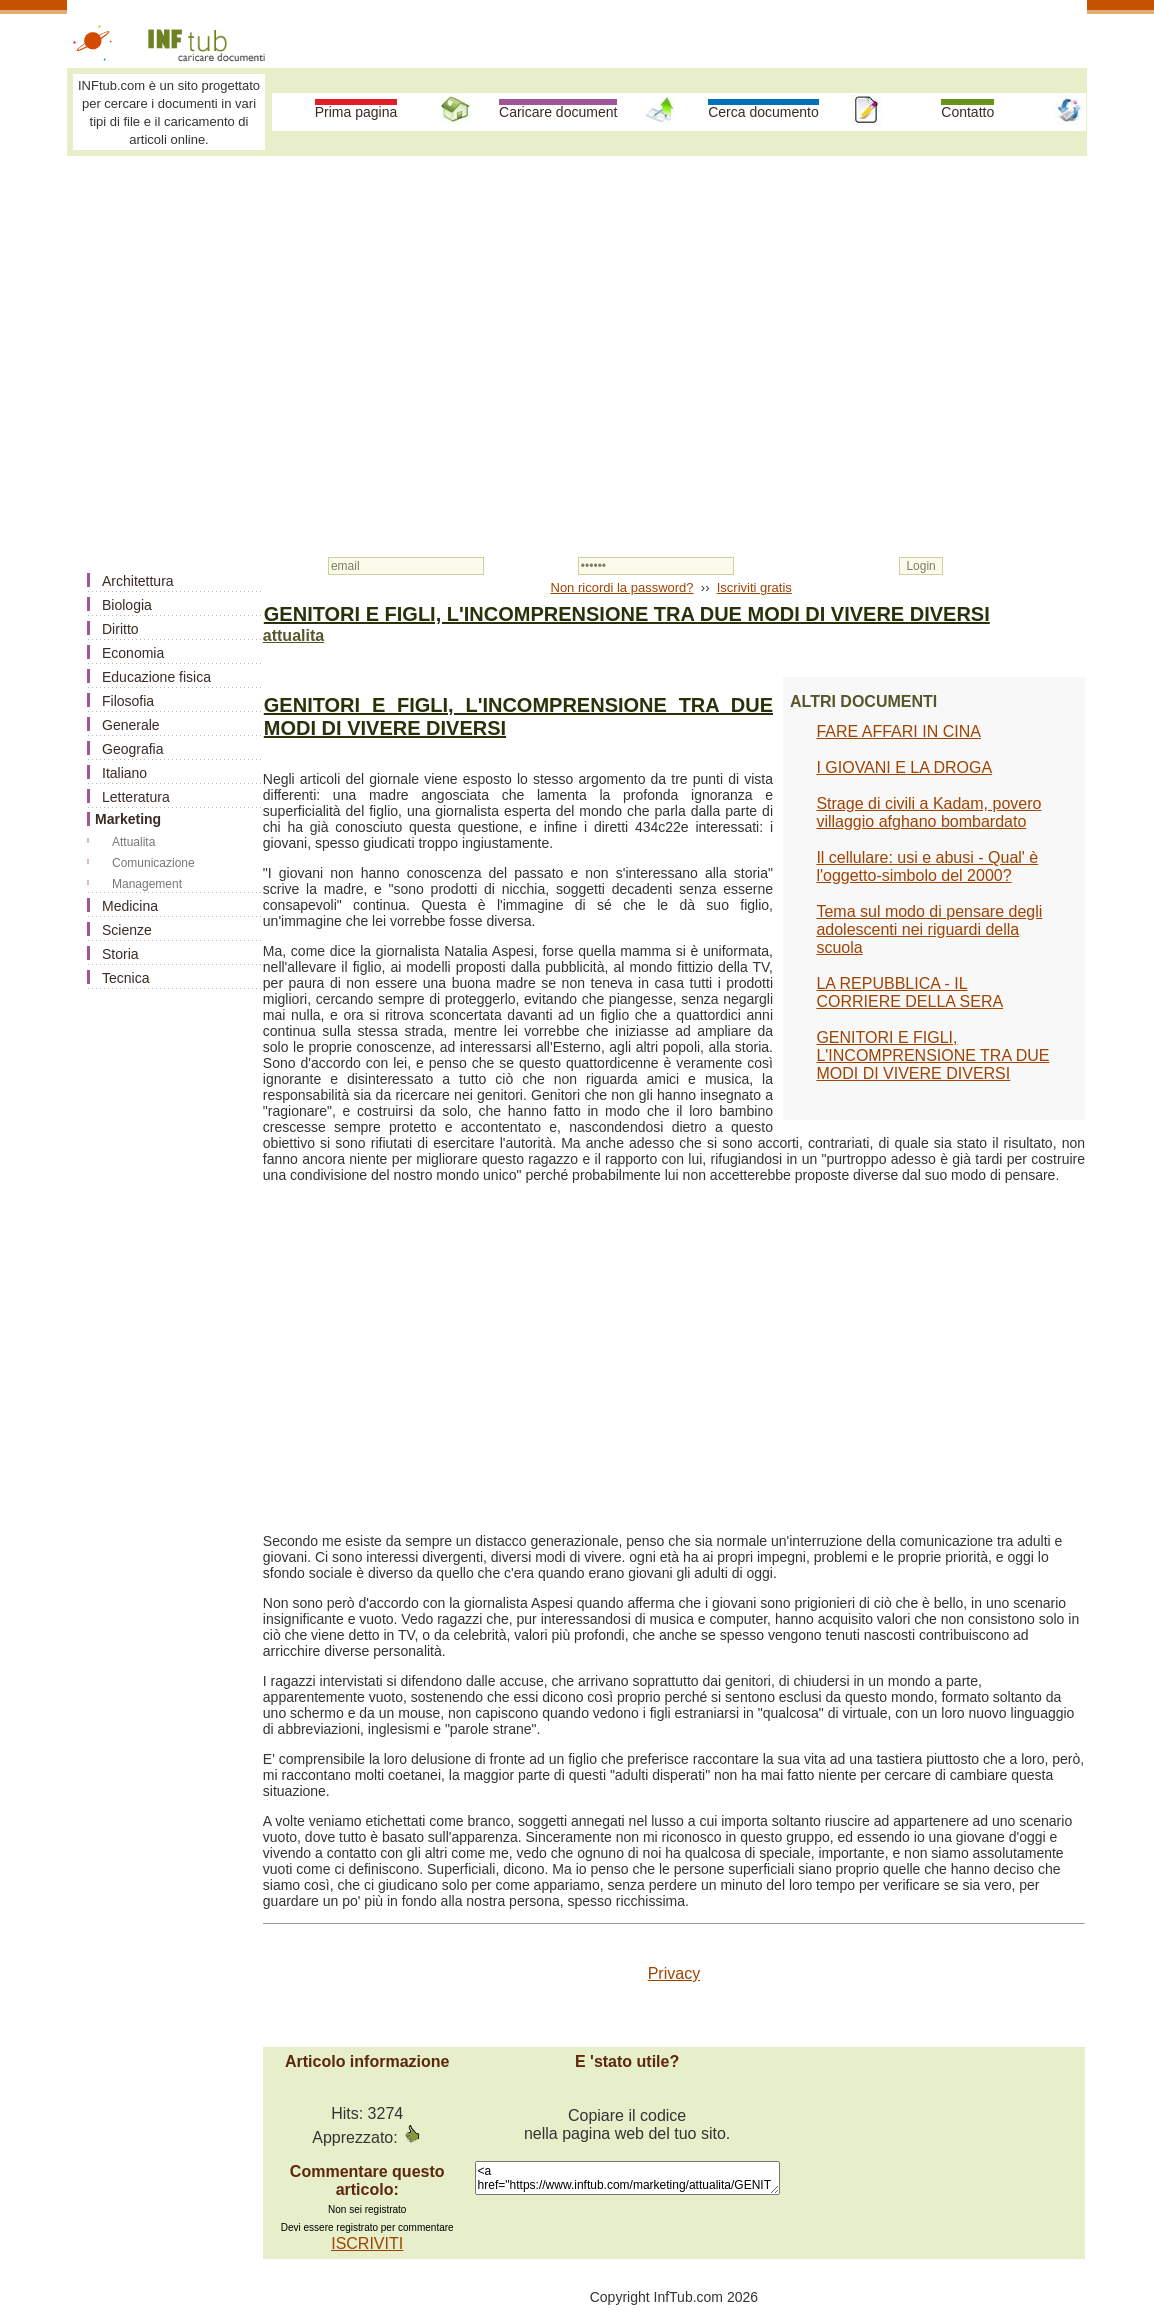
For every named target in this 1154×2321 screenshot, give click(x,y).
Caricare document (558, 112)
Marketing (128, 819)
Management (147, 884)
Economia (133, 653)
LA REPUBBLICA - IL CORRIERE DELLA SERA (909, 992)
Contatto (967, 112)
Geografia (132, 749)
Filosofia (128, 701)
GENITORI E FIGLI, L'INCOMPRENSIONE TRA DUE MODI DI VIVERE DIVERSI (932, 1055)
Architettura (138, 581)
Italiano (124, 773)
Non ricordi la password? (622, 587)
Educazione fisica (156, 677)
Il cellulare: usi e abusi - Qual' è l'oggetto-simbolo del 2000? (927, 866)
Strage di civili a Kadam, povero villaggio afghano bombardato (928, 812)
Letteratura (136, 797)
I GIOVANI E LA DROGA (904, 767)
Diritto (120, 629)
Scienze (127, 930)
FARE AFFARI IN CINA (898, 731)
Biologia (127, 605)
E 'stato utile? (627, 2061)
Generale (131, 725)
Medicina (130, 906)
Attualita (133, 842)
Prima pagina (356, 112)
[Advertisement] (577, 312)
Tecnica (125, 978)
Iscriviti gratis (754, 587)
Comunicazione (153, 863)
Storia (120, 954)
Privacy (674, 1973)
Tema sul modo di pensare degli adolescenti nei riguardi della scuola (929, 929)
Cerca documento (763, 112)
